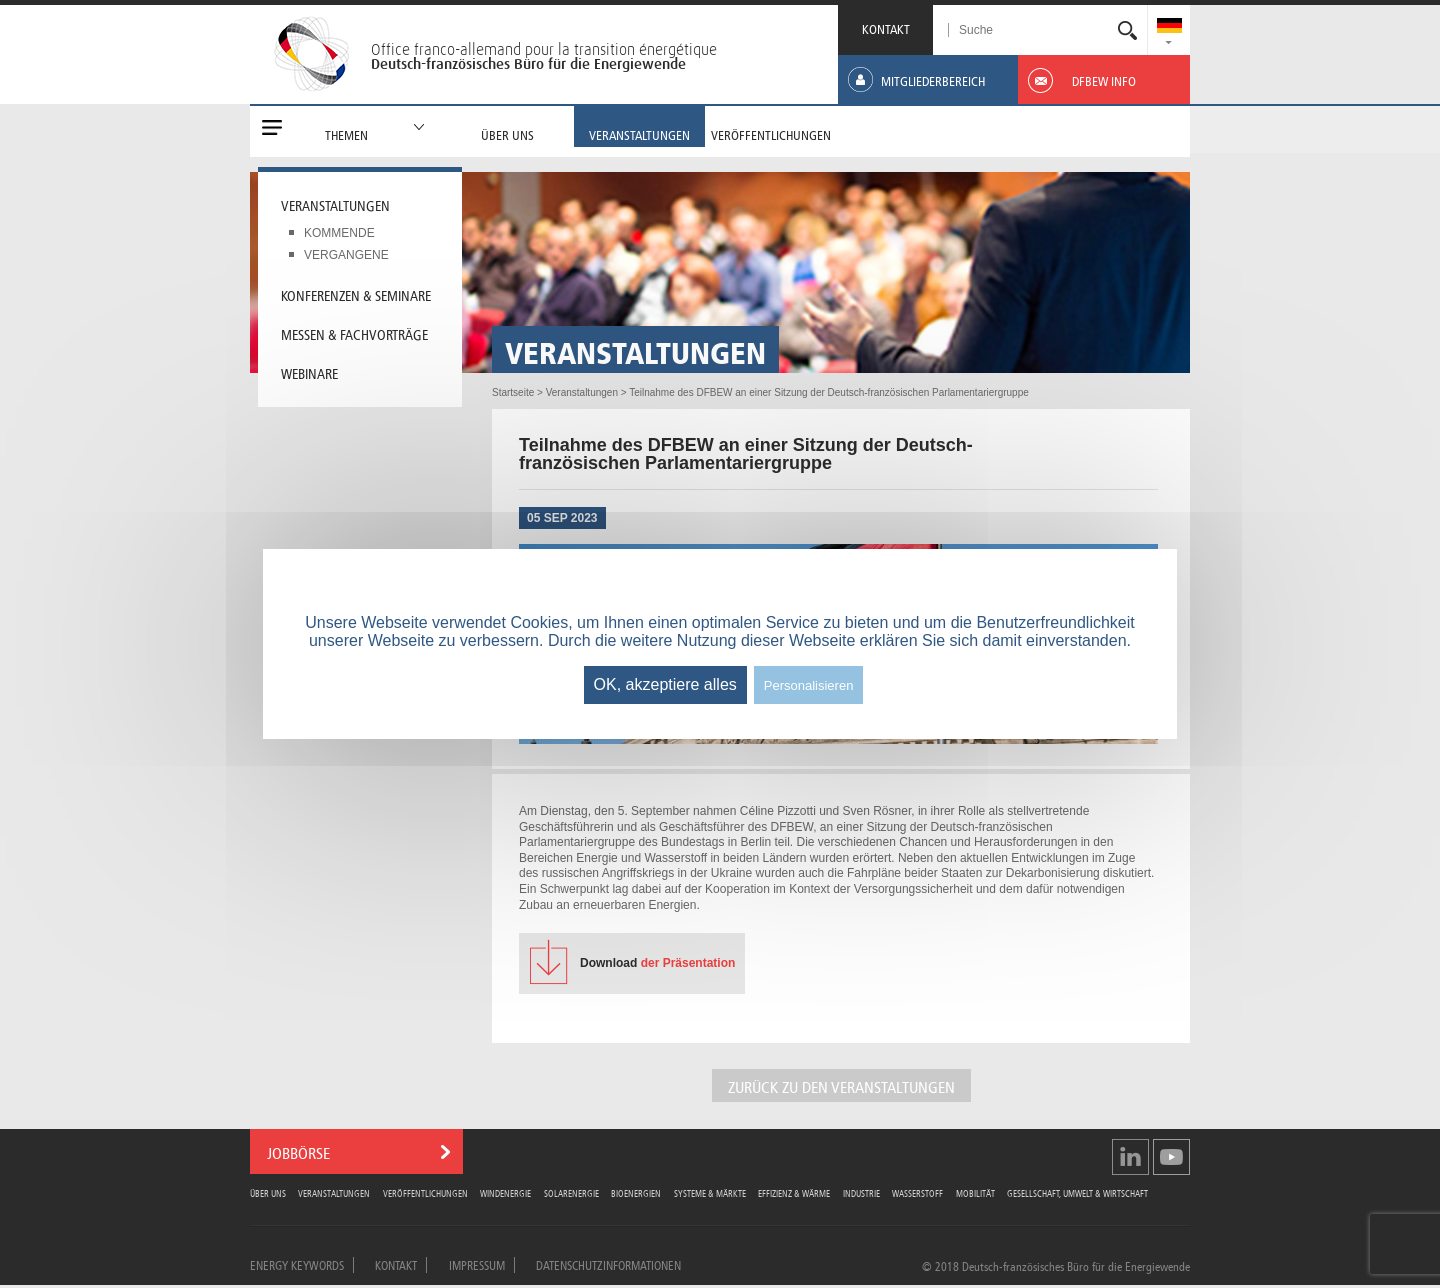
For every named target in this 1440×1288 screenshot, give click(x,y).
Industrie (861, 1192)
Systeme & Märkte (710, 1192)
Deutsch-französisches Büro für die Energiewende (528, 64)
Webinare (309, 372)
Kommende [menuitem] (339, 233)
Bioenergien (636, 1192)
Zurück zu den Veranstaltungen (841, 1085)
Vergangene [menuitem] (346, 255)
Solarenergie (571, 1192)
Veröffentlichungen (425, 1192)
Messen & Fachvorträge (354, 333)
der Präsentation (657, 963)
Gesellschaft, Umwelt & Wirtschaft (1077, 1192)
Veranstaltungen (334, 1192)
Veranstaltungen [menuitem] (335, 204)
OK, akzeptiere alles (665, 684)
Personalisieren (809, 685)
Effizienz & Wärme (794, 1192)
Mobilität (975, 1192)
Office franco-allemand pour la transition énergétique (544, 49)
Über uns (268, 1192)
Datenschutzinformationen (608, 1264)
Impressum (477, 1264)
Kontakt (396, 1264)
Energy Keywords (297, 1264)
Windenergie (505, 1192)
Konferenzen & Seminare (356, 294)
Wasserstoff (917, 1192)
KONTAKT (886, 27)
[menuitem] (1169, 27)
